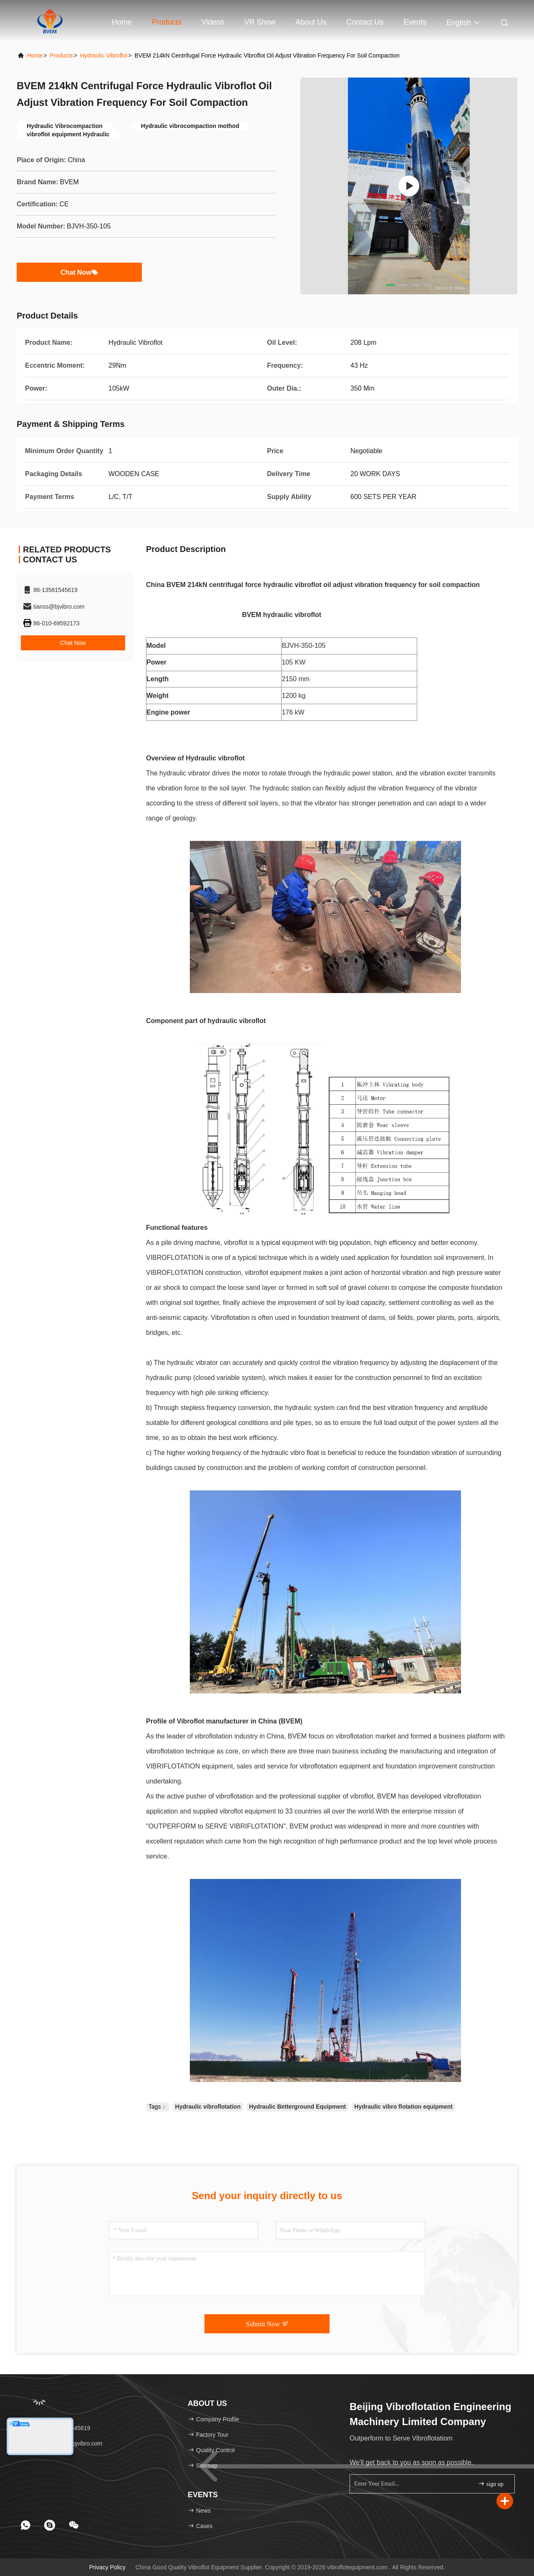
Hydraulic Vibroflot (103, 55)
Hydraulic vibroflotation (208, 2106)
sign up (490, 2483)
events (414, 22)
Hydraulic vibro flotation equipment (403, 2106)
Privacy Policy (107, 2567)
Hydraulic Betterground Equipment (297, 2106)
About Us (310, 22)
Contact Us (364, 22)
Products (166, 22)
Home (122, 22)
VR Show (259, 22)
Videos (213, 22)
